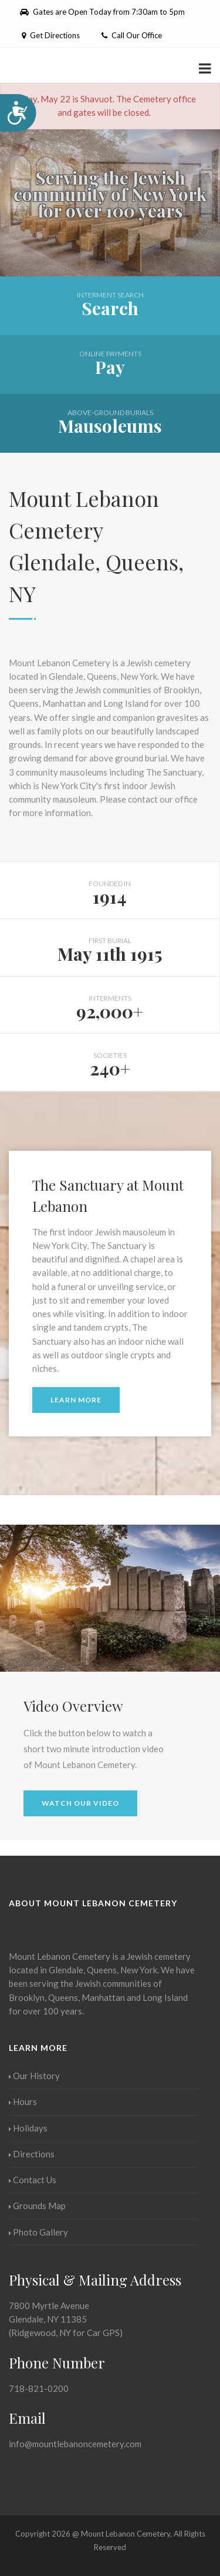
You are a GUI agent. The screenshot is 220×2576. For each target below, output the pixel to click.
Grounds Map (37, 2205)
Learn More (75, 1399)
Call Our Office (131, 35)
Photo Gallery (38, 2232)
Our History (34, 2075)
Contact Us (32, 2179)
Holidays (28, 2128)
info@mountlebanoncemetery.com (75, 2443)
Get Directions (49, 35)
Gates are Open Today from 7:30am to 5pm (102, 11)
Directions (32, 2154)
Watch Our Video (80, 1803)
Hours (23, 2101)
